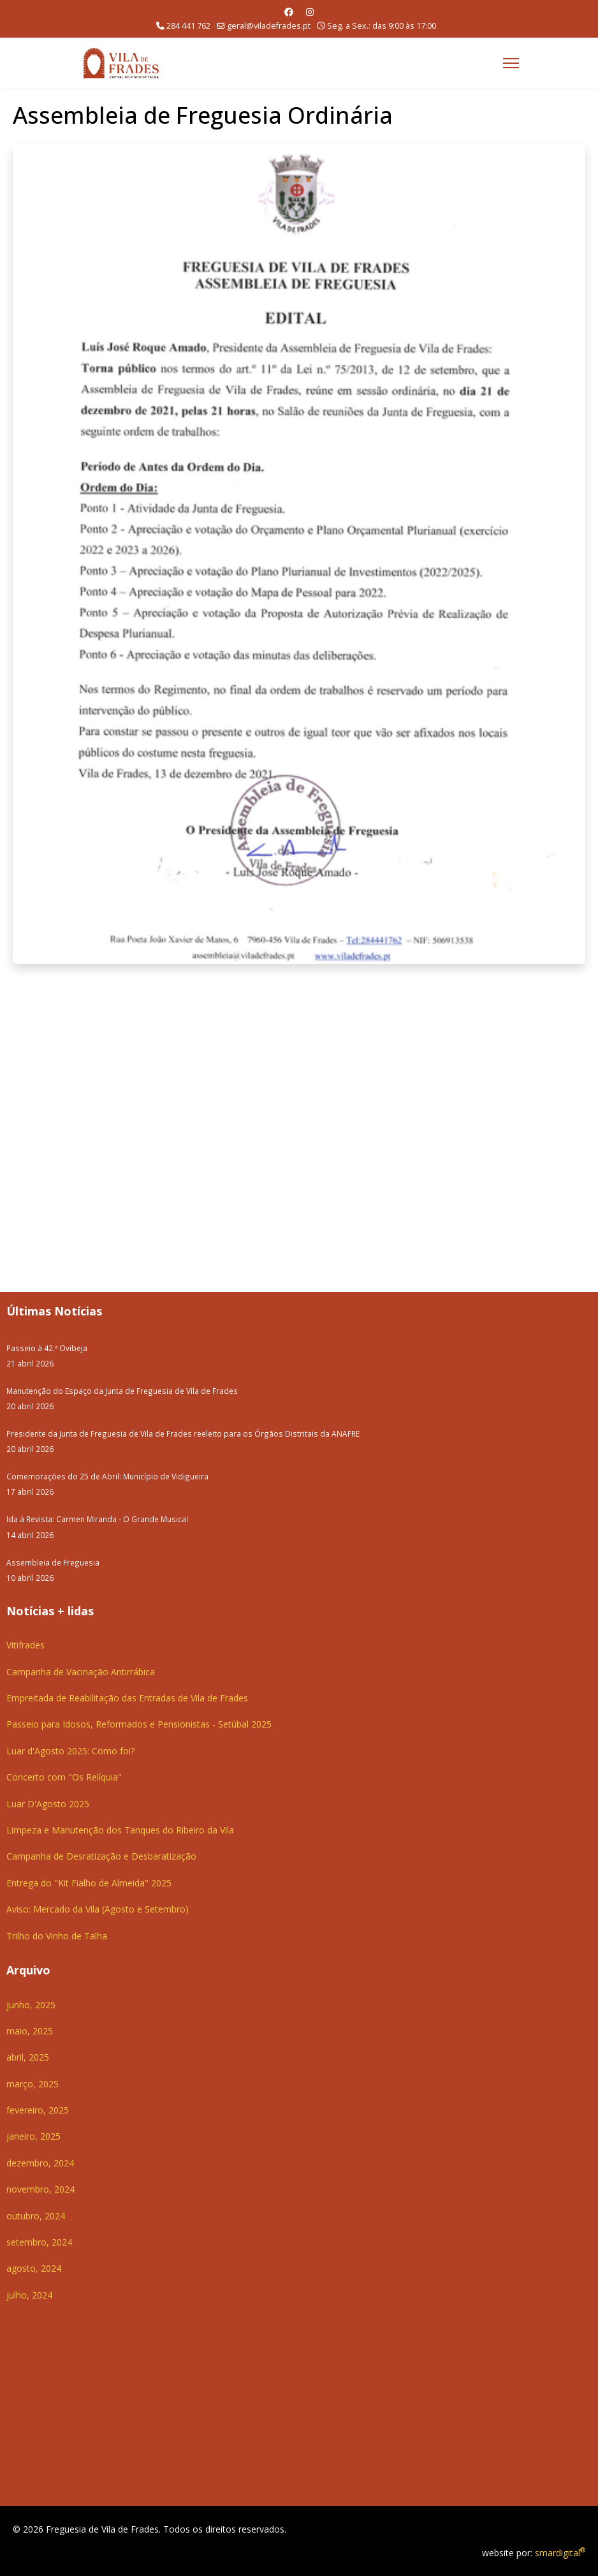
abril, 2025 (27, 2057)
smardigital (560, 2553)
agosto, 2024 (33, 2268)
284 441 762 (188, 25)
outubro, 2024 (35, 2216)
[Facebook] (288, 12)
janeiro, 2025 (33, 2136)
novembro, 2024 (40, 2189)
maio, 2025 (29, 2031)
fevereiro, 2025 (37, 2110)
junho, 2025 (30, 2005)
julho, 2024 (29, 2295)
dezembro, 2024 (40, 2163)
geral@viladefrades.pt (268, 25)
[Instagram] (310, 12)
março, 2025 (32, 2084)
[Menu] (511, 63)
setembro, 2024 (39, 2242)
